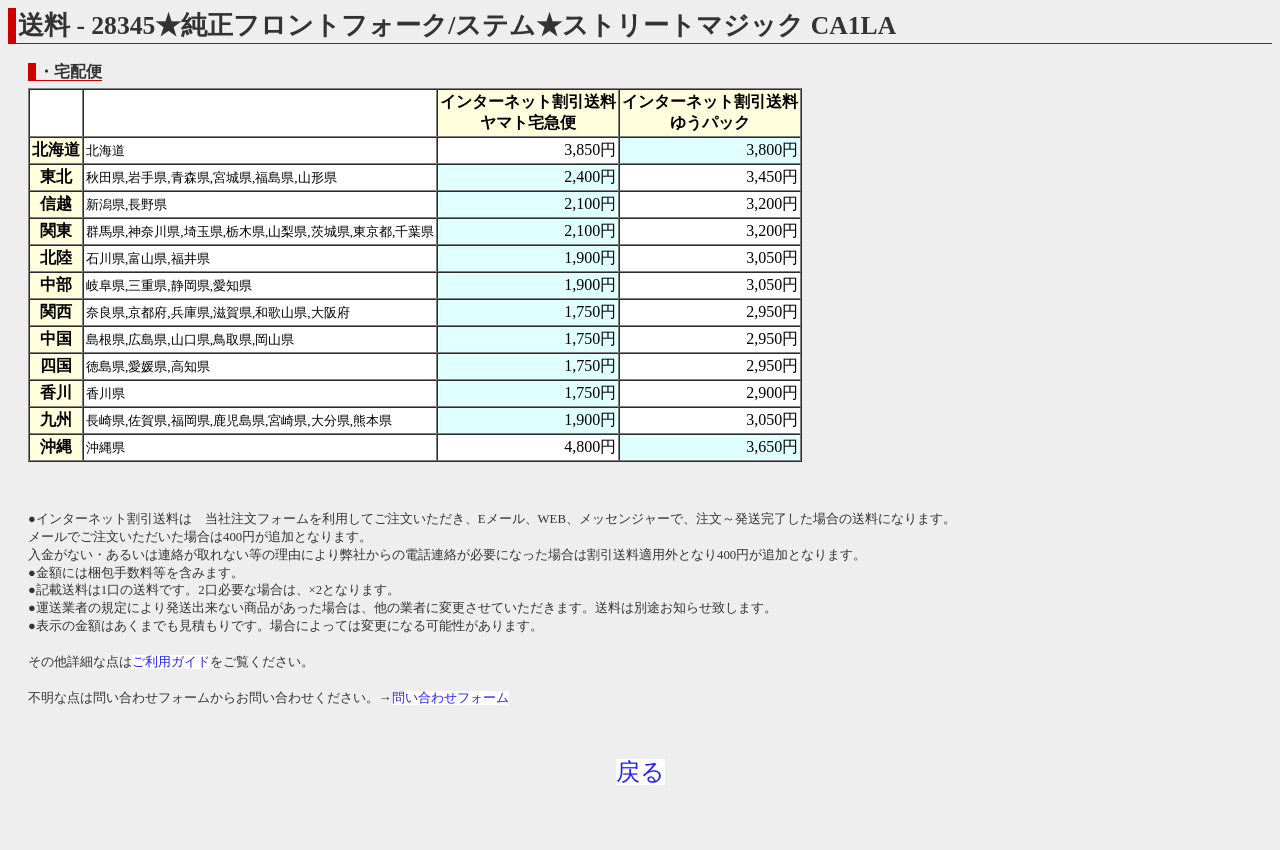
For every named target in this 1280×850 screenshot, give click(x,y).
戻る (640, 772)
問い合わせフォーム (450, 698)
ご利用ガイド (171, 662)
